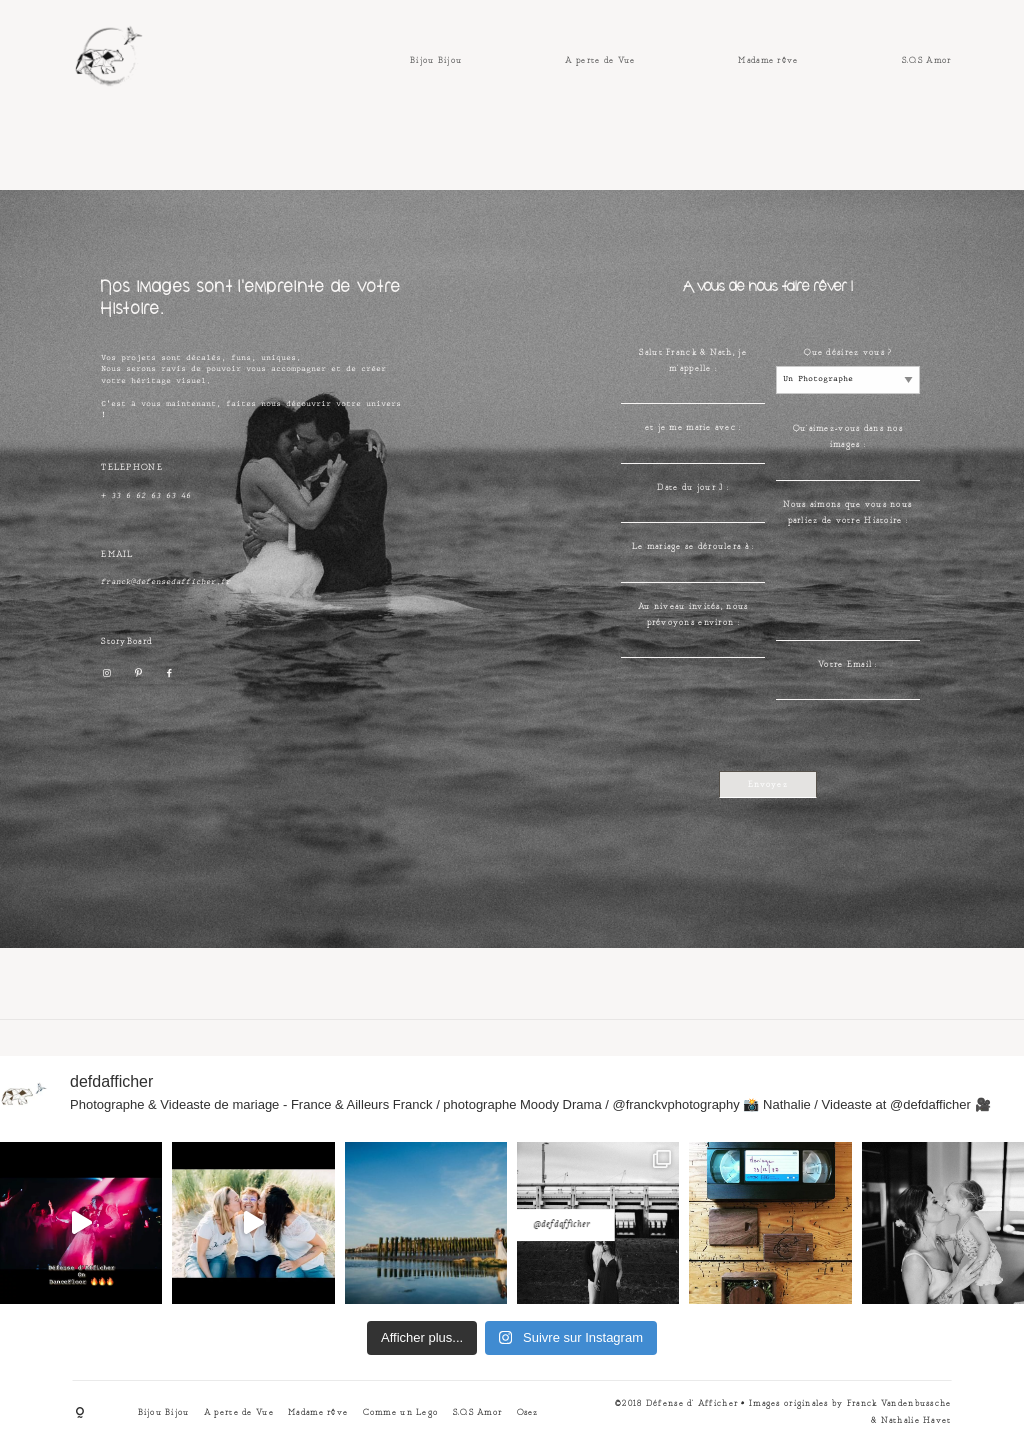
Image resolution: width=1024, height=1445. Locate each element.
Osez (528, 1413)
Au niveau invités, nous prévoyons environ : (693, 615)
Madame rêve (768, 61)
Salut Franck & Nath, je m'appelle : (692, 361)
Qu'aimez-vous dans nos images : (848, 437)
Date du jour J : (692, 488)
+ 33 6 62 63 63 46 (146, 496)
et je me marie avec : (693, 428)
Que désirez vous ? (847, 353)
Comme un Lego (401, 1413)
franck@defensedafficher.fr (166, 582)
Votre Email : (848, 665)
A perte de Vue (600, 61)
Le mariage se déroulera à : (693, 547)
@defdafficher (512, 1210)
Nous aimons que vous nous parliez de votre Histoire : (847, 513)
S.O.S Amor (927, 61)
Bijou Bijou (436, 61)
